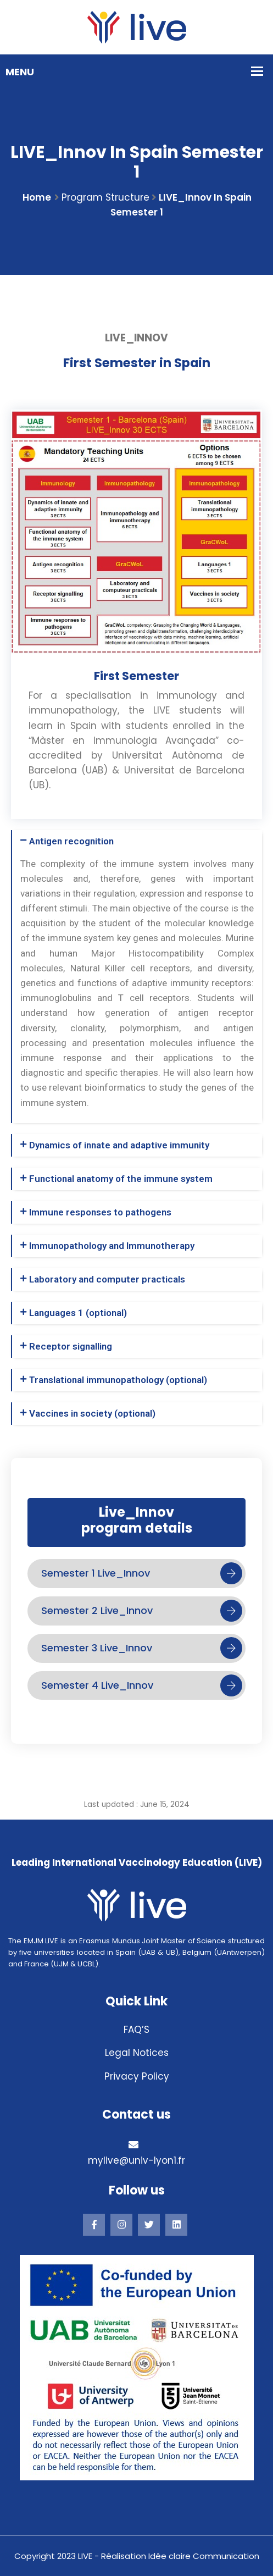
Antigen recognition (71, 841)
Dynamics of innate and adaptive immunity (119, 1145)
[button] (137, 841)
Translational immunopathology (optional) (118, 1379)
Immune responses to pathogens (100, 1212)
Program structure (105, 197)
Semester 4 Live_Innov (141, 1685)
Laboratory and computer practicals (107, 1279)
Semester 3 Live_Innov (141, 1648)
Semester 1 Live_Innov (141, 1573)
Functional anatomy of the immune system (121, 1178)
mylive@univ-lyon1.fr (136, 2160)
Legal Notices (137, 2052)
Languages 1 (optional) (78, 1312)
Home (37, 197)
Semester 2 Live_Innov (141, 1611)
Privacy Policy (136, 2076)
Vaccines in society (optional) (92, 1413)
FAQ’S (136, 2029)
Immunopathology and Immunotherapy (111, 1245)
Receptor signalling (70, 1346)
